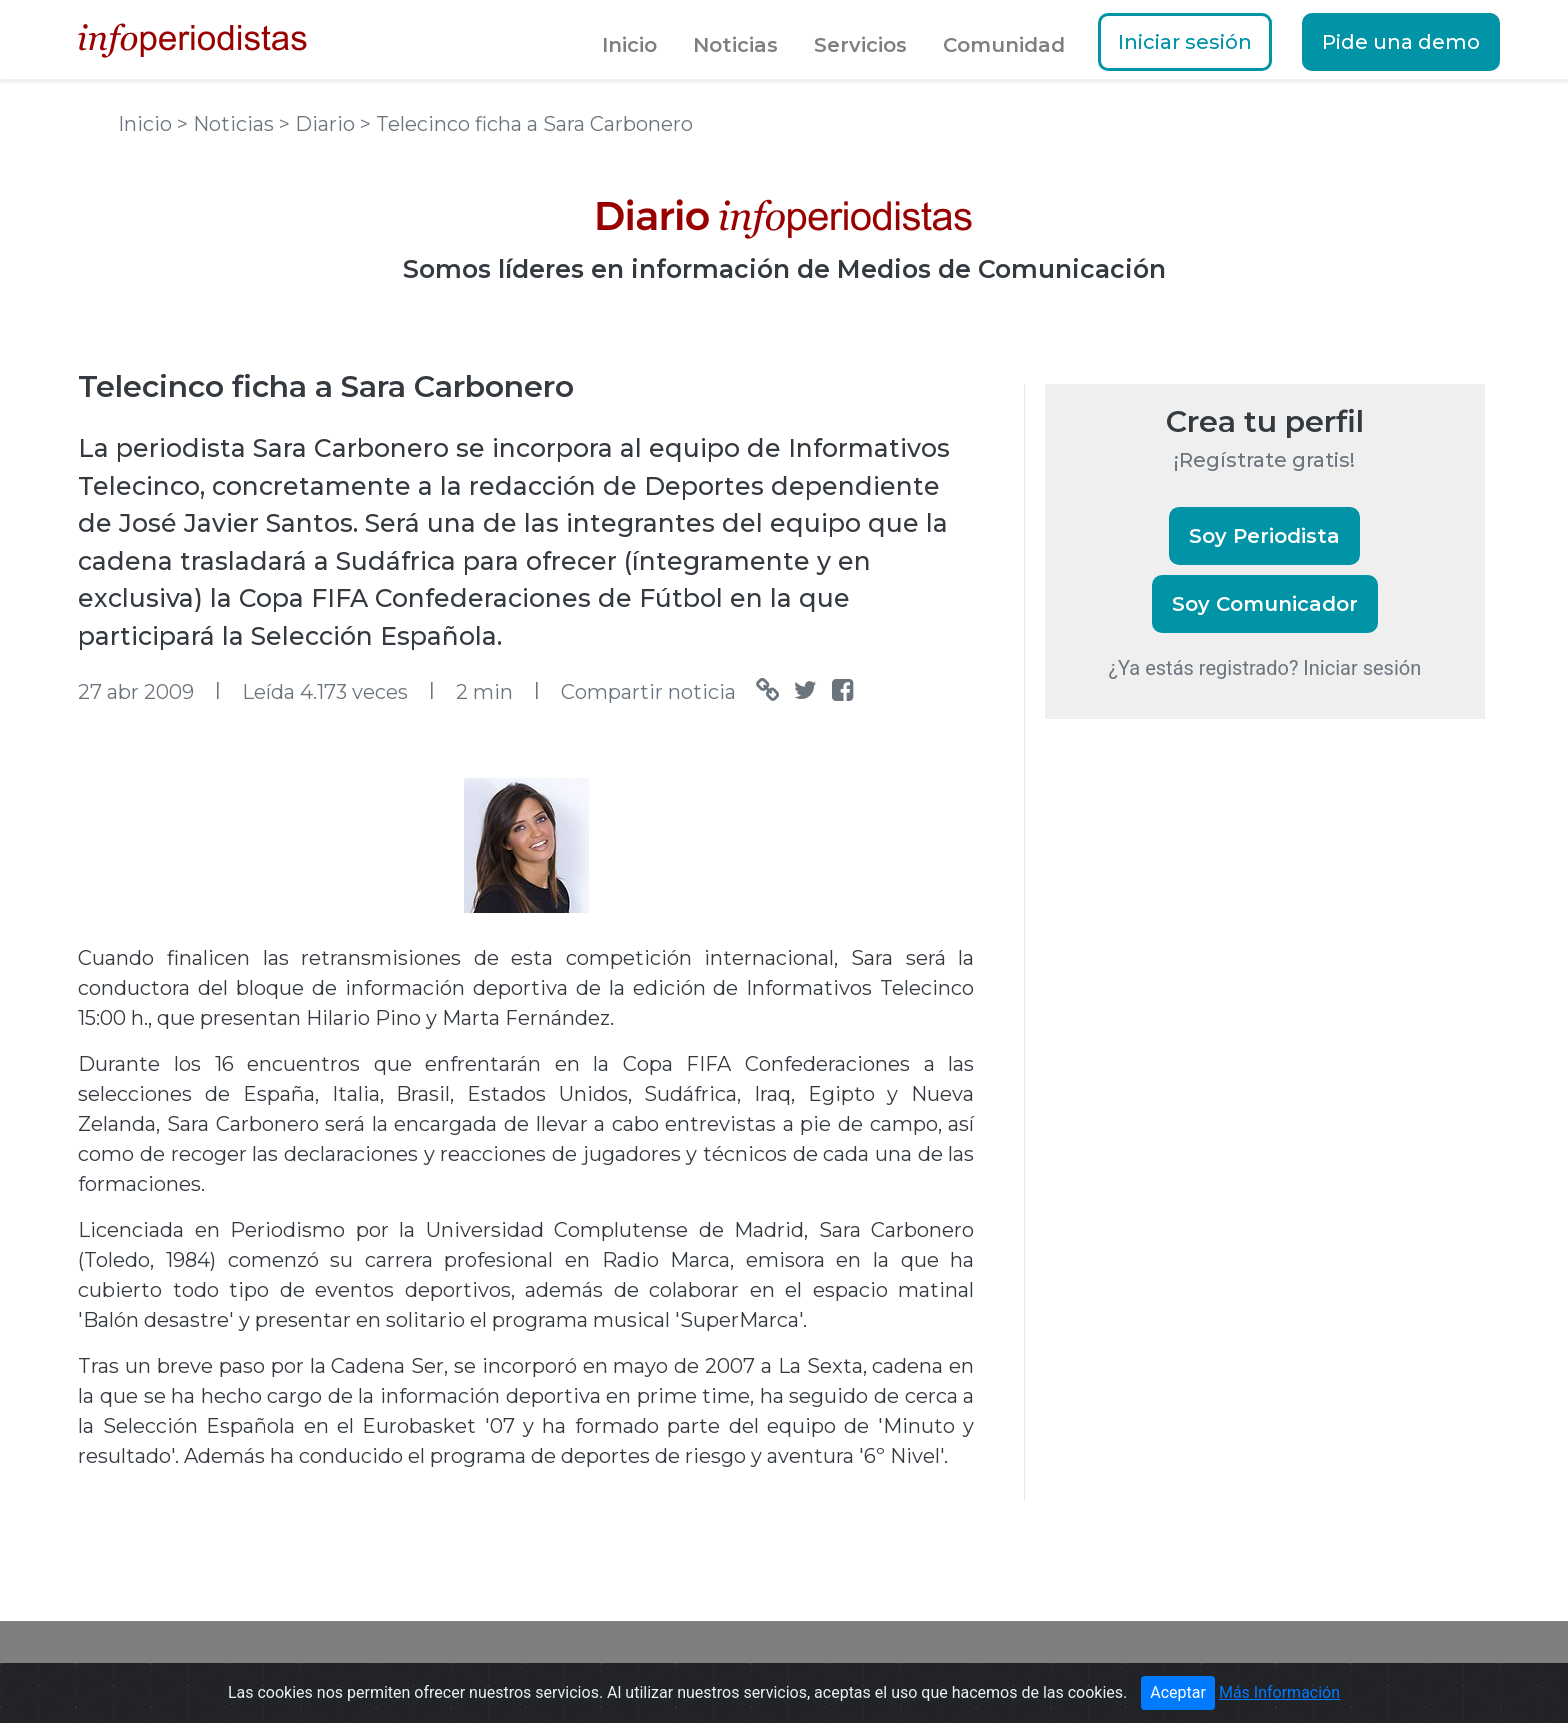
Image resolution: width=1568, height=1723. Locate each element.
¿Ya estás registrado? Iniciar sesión (1265, 668)
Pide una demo (1401, 42)
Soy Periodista (1264, 536)
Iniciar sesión (1185, 42)
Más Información (1279, 1692)
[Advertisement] (1195, 1079)
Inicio (629, 45)
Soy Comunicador (1265, 604)
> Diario (319, 124)
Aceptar (1178, 1692)
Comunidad (1004, 45)
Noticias (735, 45)
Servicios (860, 45)
